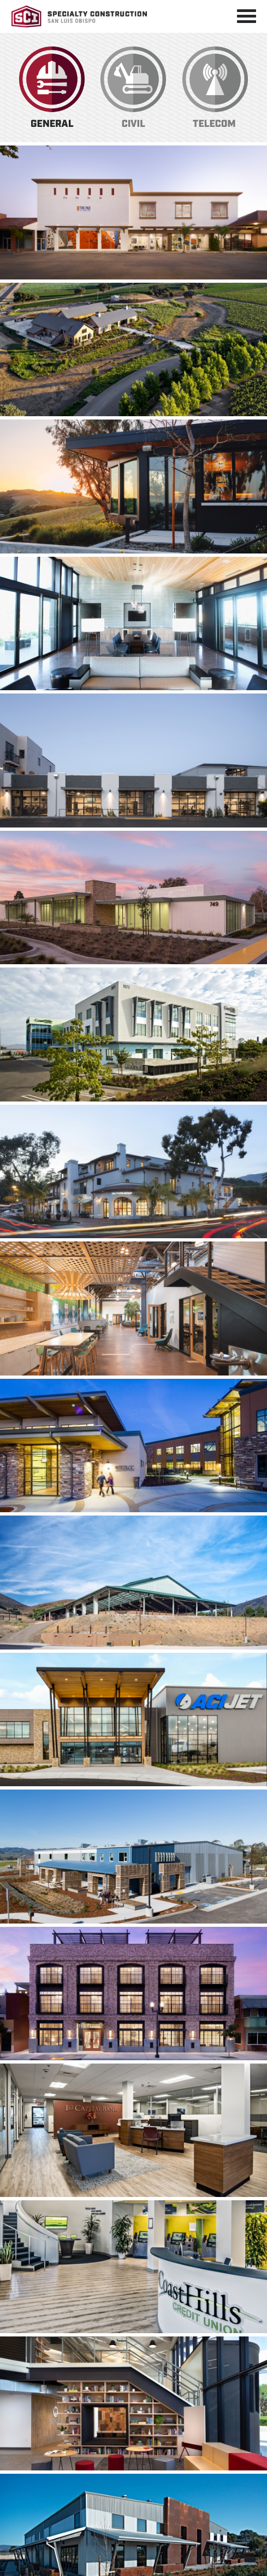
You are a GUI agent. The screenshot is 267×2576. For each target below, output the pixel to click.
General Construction (52, 88)
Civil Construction (133, 88)
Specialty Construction (79, 16)
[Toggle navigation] (246, 16)
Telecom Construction (215, 88)
